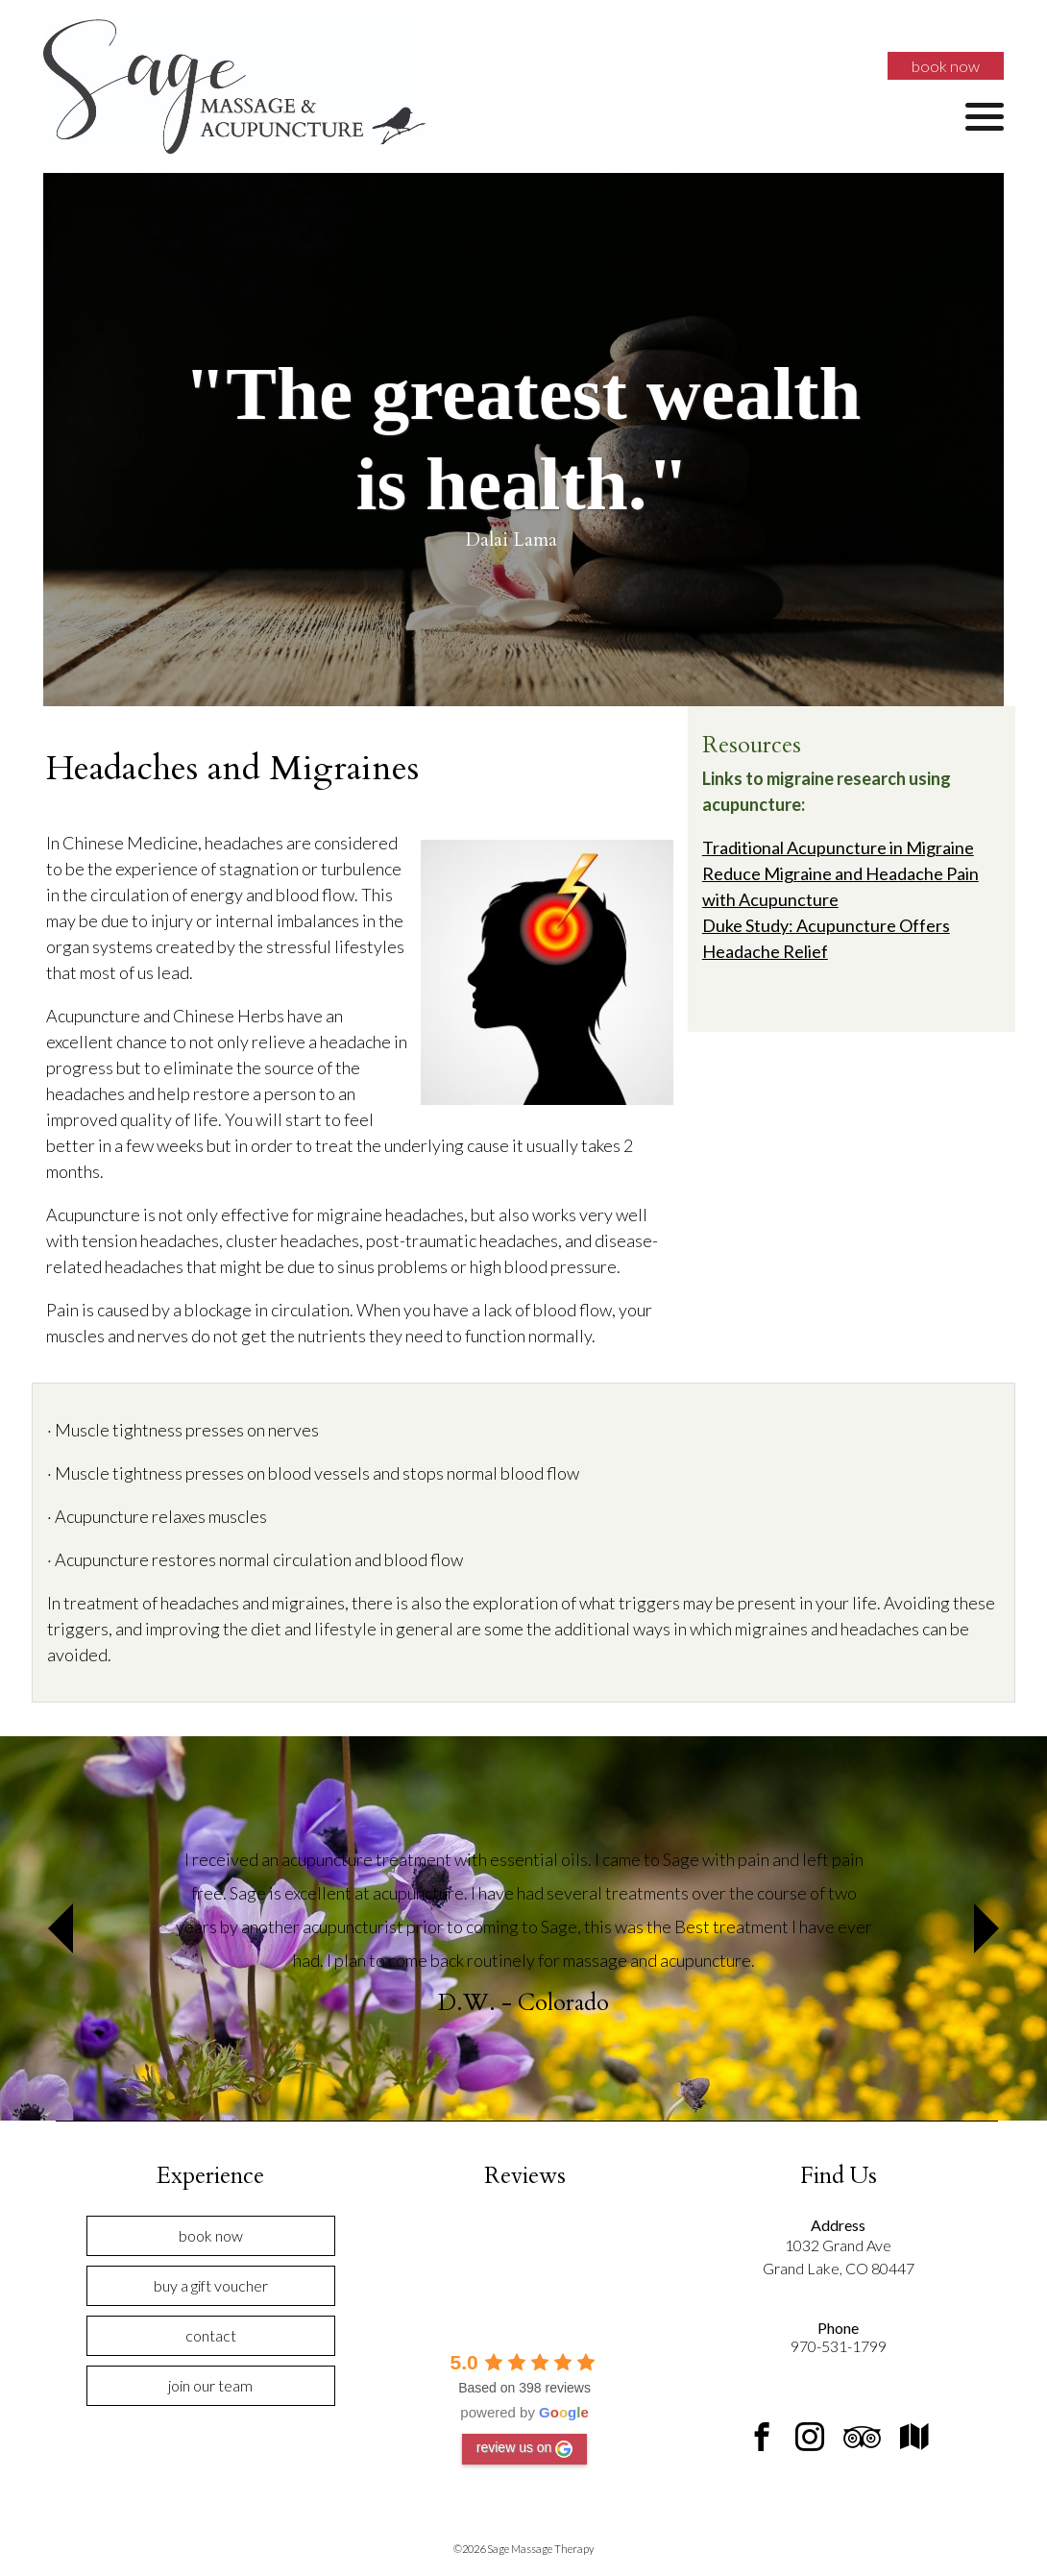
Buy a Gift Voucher (211, 2285)
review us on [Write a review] (524, 2448)
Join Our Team (210, 2385)
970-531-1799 (839, 2346)
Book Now (946, 66)
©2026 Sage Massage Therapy (523, 2548)
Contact (210, 2335)
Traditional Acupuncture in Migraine (838, 847)
